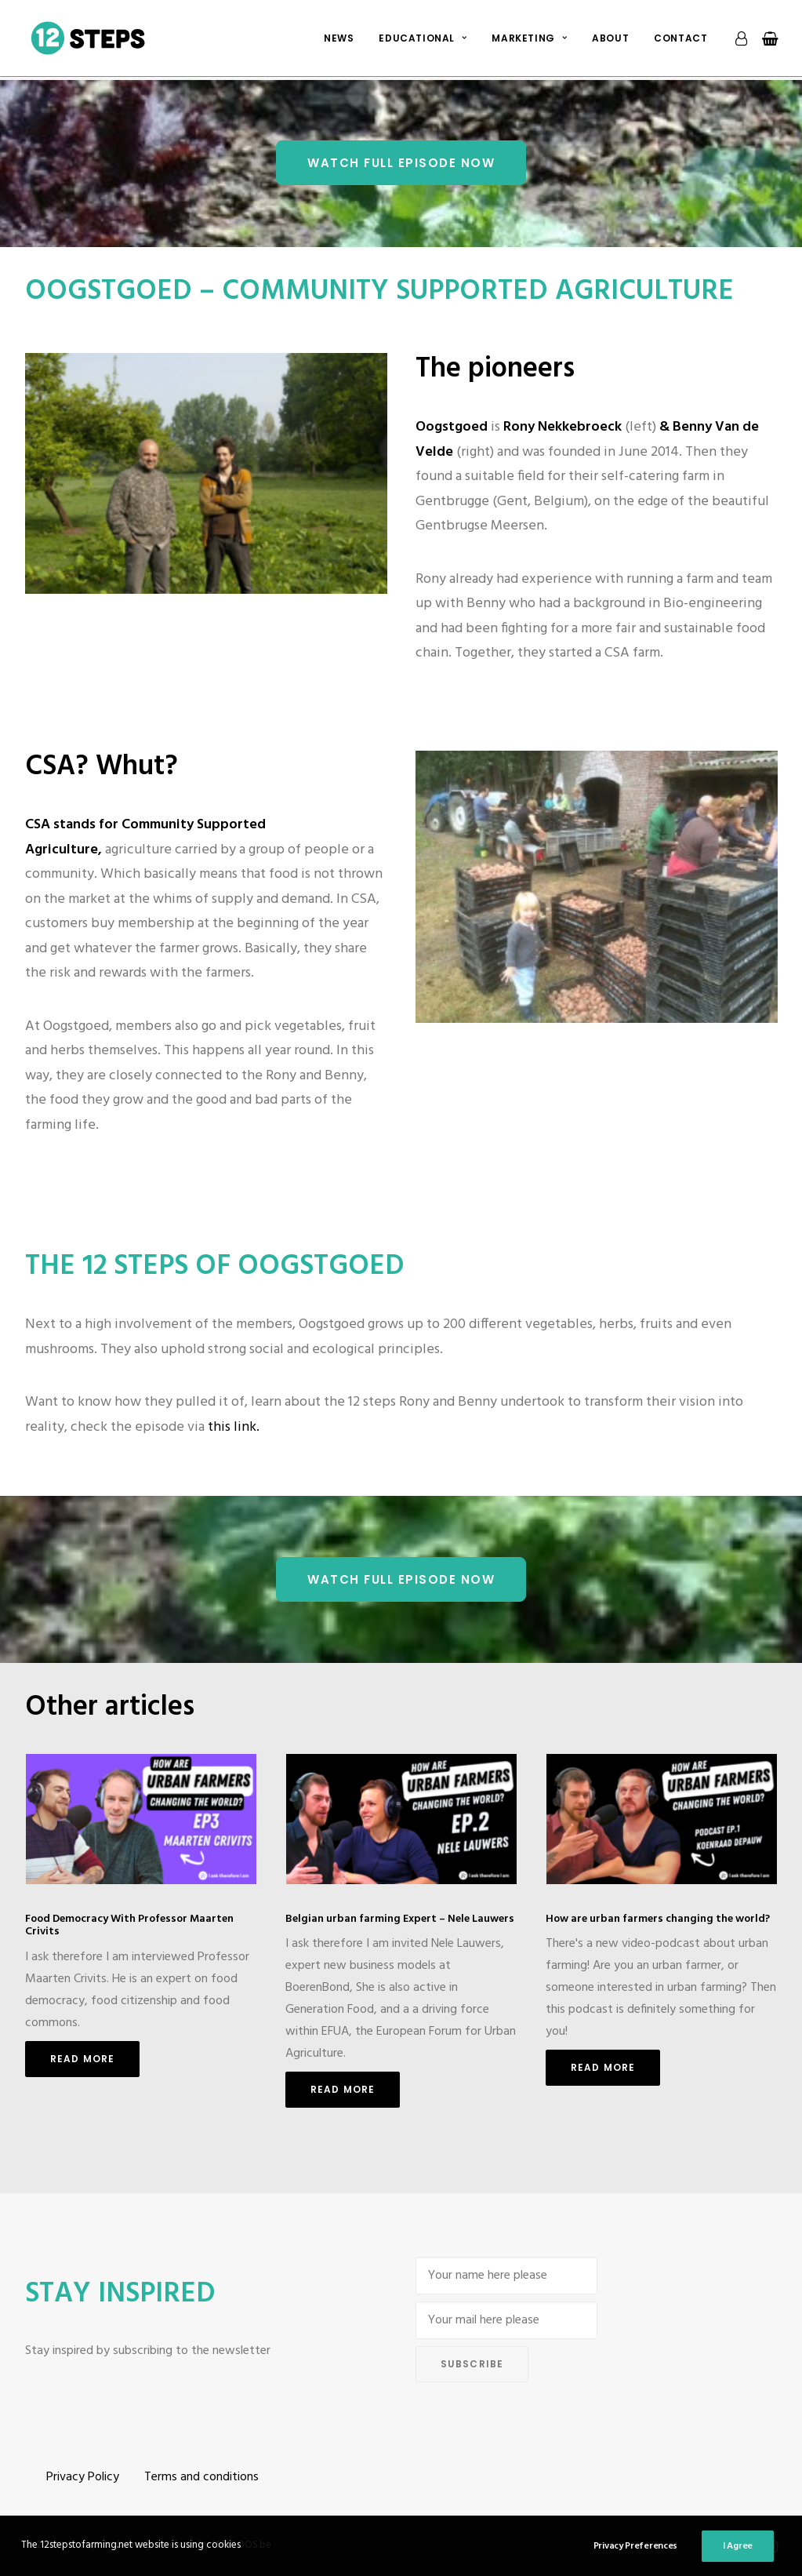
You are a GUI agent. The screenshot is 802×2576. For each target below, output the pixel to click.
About (610, 39)
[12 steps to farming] (90, 40)
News (339, 39)
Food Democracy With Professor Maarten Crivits (129, 1925)
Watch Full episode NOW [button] (401, 163)
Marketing (529, 39)
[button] (141, 1818)
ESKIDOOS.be (241, 2545)
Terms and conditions (201, 2477)
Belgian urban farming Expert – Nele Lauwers (399, 1918)
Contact (680, 39)
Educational (422, 39)
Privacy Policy (82, 2477)
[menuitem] (339, 40)
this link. (233, 1427)
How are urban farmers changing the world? (658, 1918)
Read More (82, 2058)
